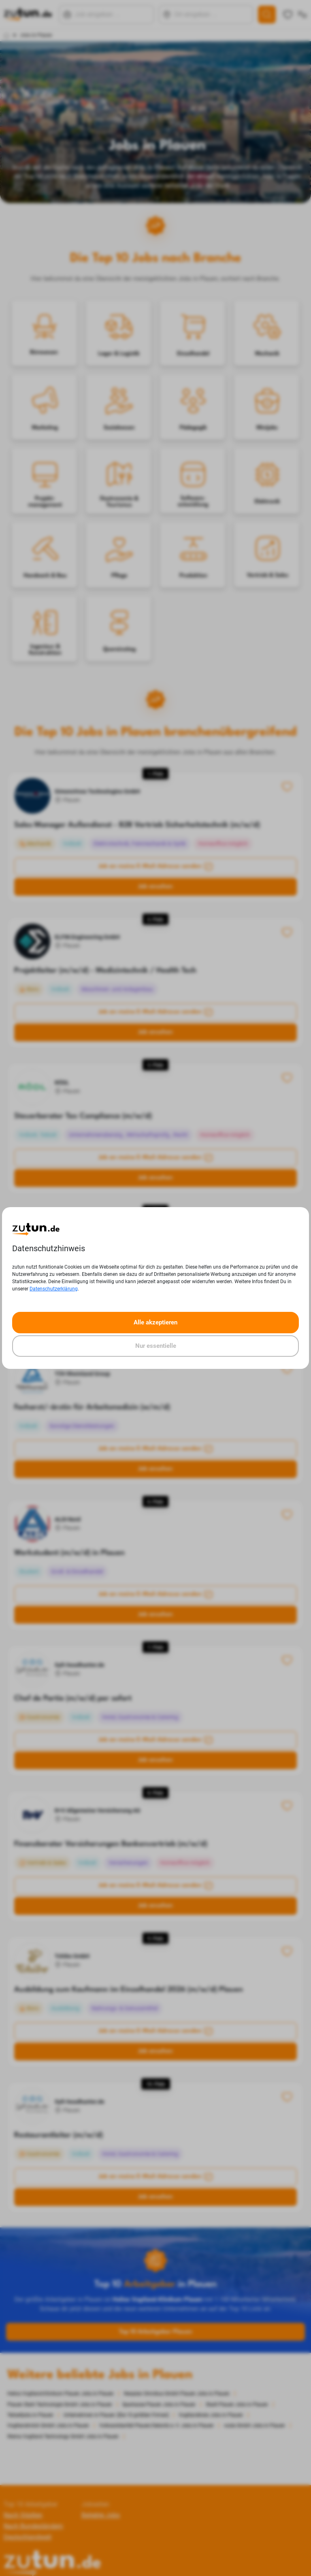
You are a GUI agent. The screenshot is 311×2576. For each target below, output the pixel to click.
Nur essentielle (155, 1345)
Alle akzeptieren (155, 1322)
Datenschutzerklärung (54, 1289)
